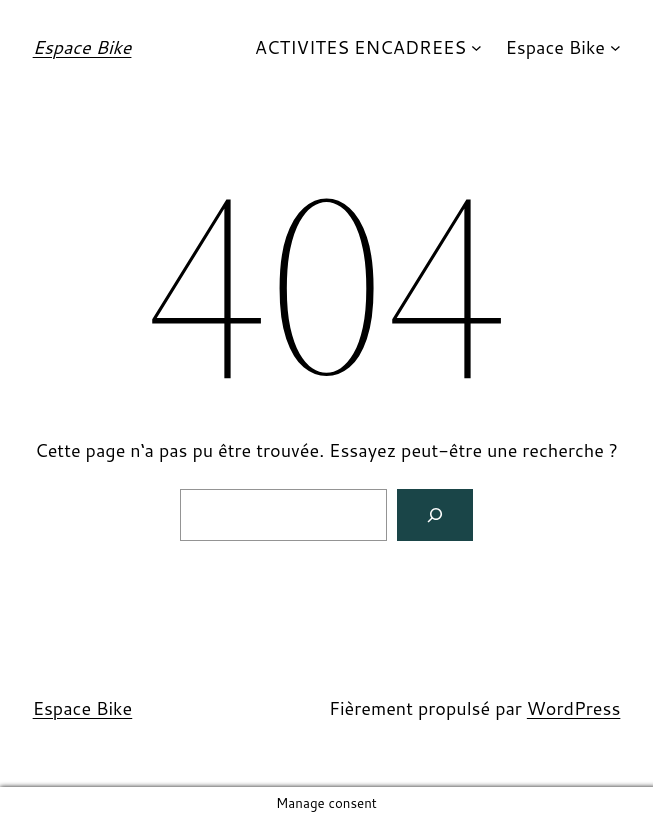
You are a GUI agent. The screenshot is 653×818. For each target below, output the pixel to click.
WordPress (574, 708)
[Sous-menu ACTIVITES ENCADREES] (476, 47)
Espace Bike (82, 47)
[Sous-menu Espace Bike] (615, 47)
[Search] (435, 515)
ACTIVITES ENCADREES (361, 47)
